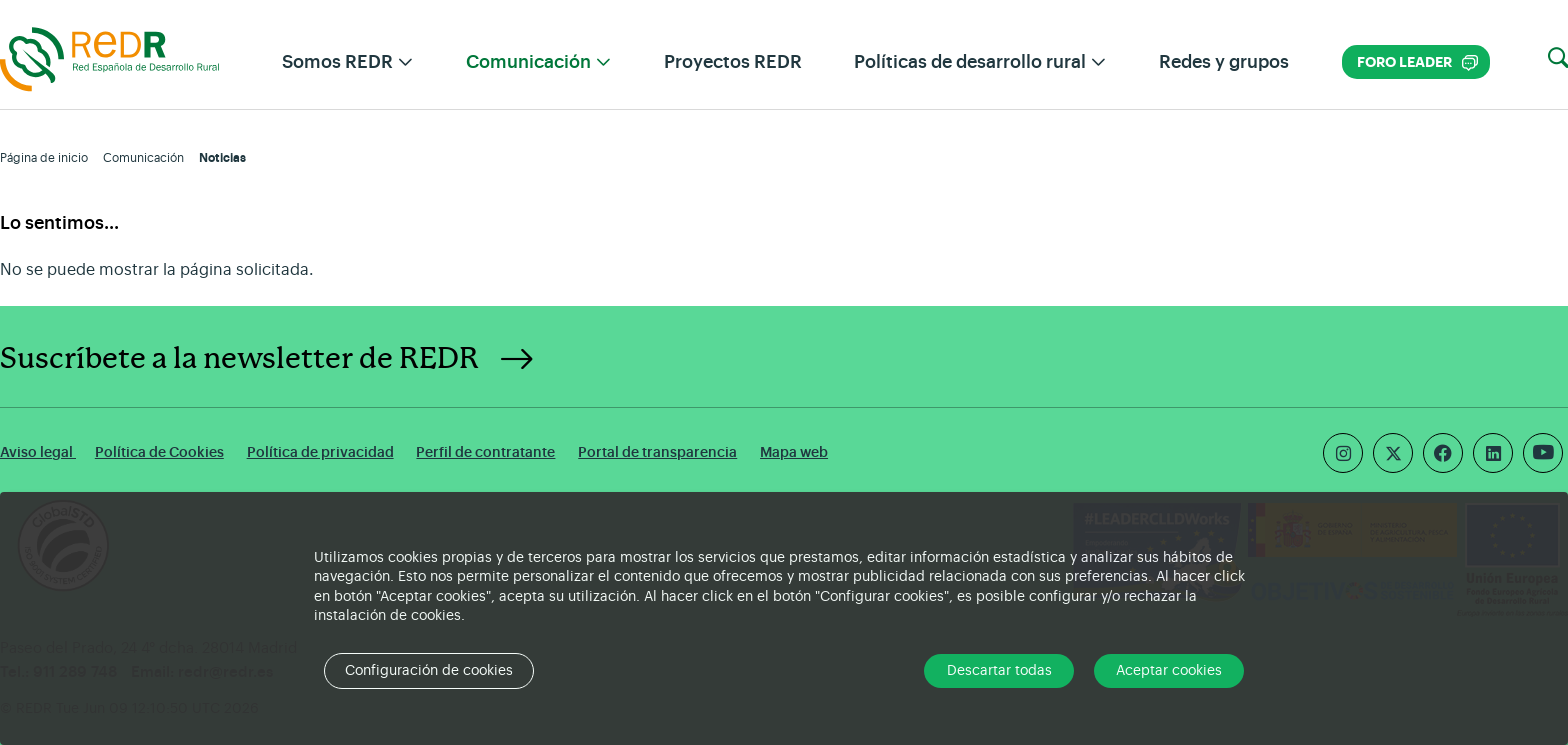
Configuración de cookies (429, 671)
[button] (1558, 59)
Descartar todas (999, 671)
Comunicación (143, 158)
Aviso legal (38, 452)
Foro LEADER (1417, 62)
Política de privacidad (320, 452)
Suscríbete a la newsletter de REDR (239, 359)
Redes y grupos (1224, 62)
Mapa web (794, 452)
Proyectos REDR (733, 62)
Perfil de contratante (485, 452)
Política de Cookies (159, 452)
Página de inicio (44, 158)
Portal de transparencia (657, 452)
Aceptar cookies (1169, 671)
